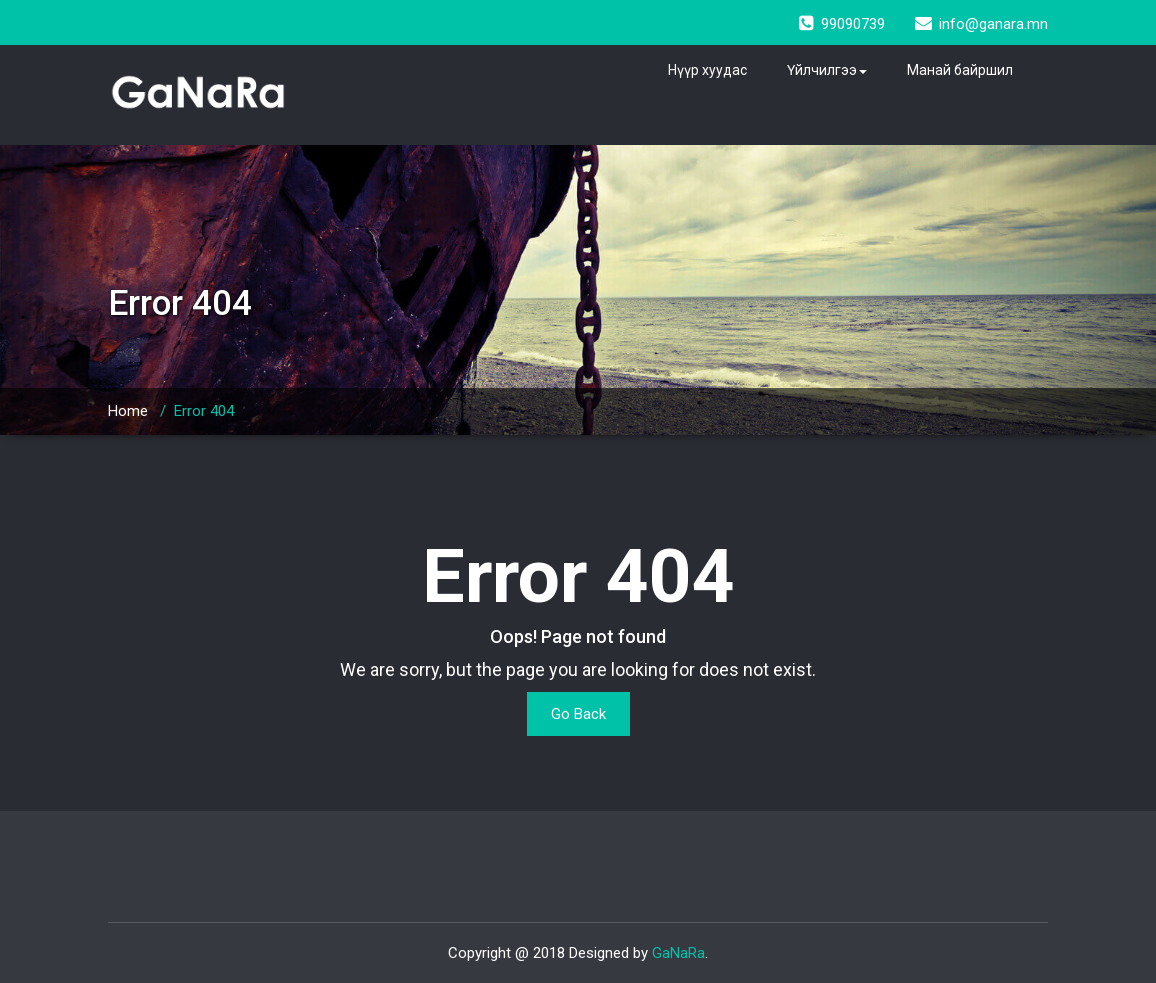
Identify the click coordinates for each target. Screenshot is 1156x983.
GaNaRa (678, 953)
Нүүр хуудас (707, 70)
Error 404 (204, 411)
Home (128, 411)
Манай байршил (960, 70)
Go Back (578, 714)
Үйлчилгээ (827, 70)
